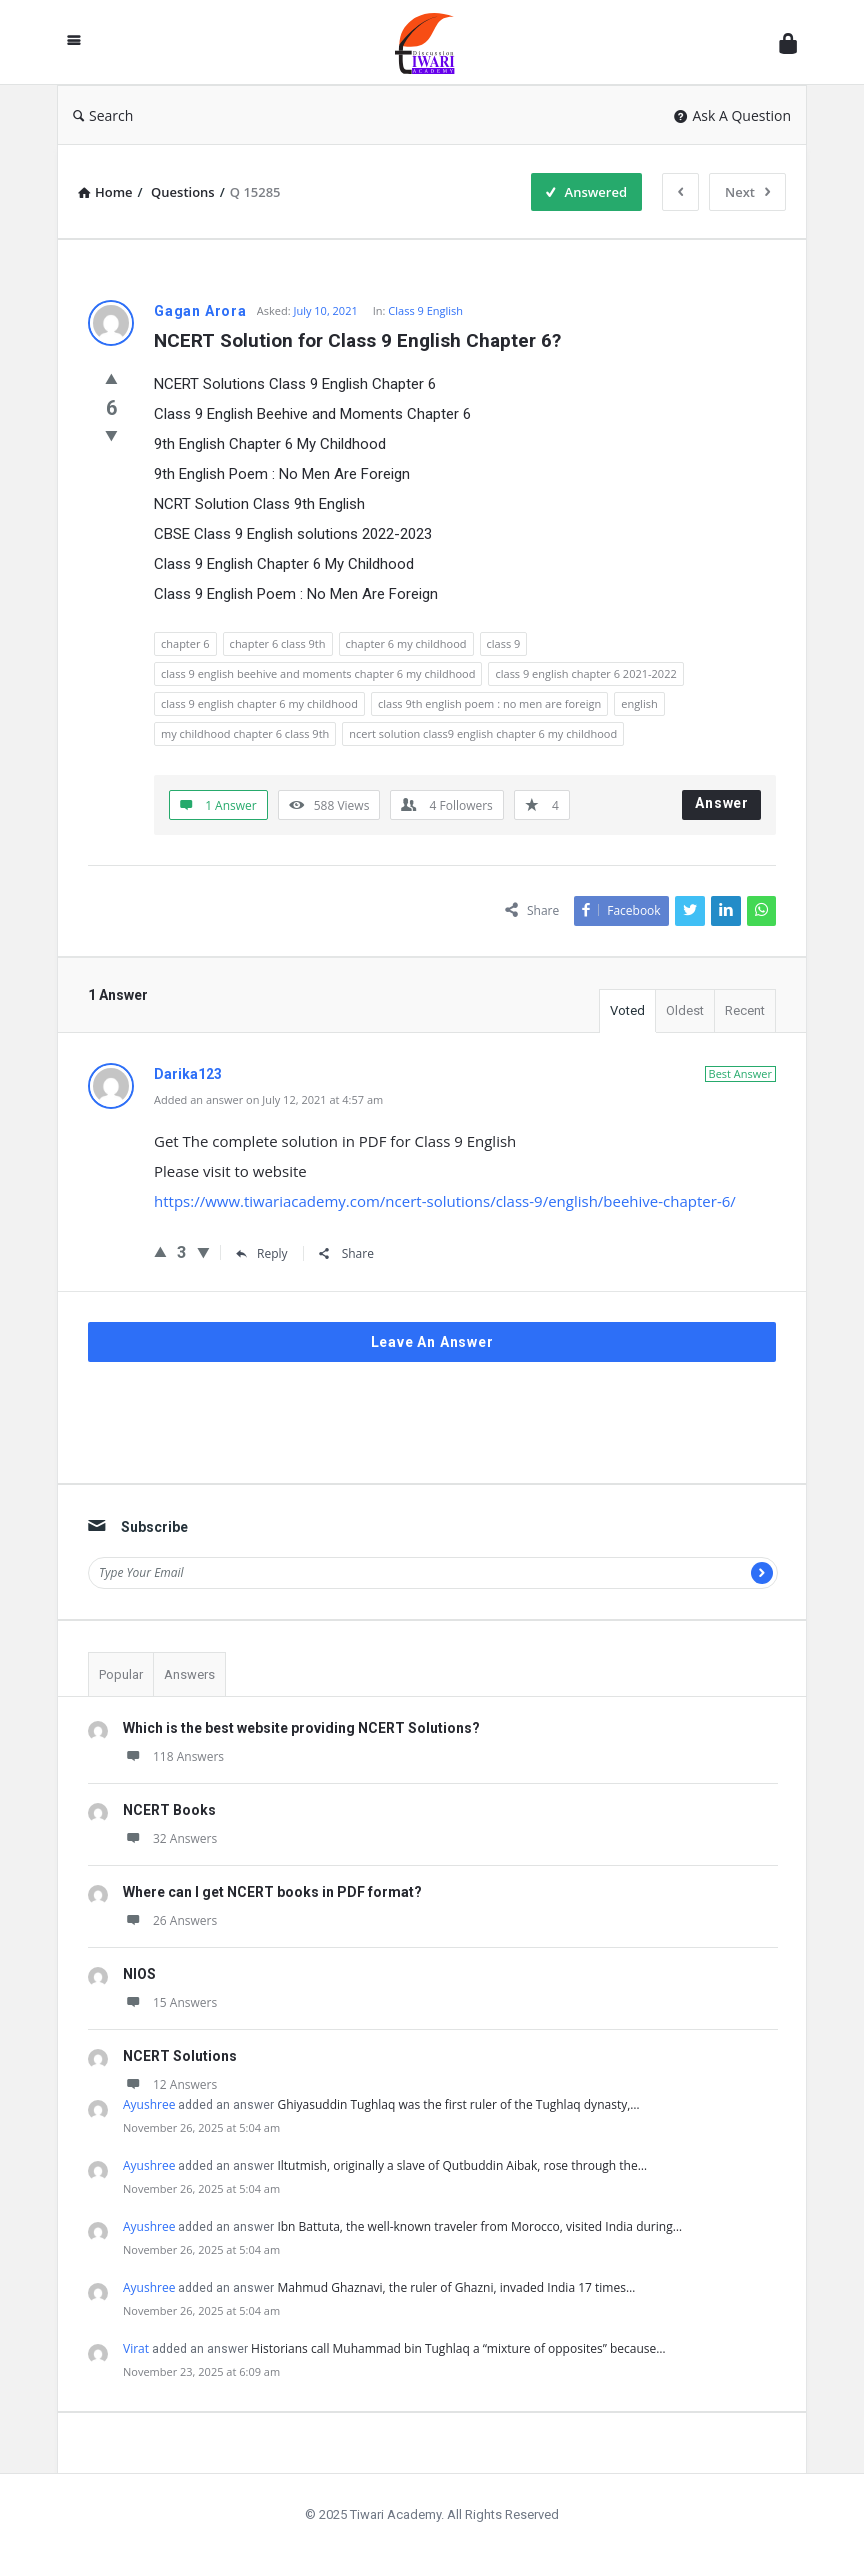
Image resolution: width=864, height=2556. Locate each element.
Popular (121, 1674)
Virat (136, 2348)
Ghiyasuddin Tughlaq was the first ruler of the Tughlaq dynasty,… (458, 2104)
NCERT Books (169, 1810)
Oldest (685, 1010)
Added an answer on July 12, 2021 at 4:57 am (268, 1099)
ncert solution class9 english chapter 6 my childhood (483, 733)
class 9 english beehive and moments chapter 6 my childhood (318, 673)
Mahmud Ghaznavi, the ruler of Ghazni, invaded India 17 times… (456, 2287)
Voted (627, 1010)
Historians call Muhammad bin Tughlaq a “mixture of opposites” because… (458, 2348)
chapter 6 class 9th (278, 643)
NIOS (139, 1974)
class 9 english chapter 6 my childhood (259, 703)
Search (103, 115)
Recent (745, 1010)
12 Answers (170, 2084)
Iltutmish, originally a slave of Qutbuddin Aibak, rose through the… (462, 2165)
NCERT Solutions (180, 2056)
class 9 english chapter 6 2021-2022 (585, 673)
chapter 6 (185, 643)
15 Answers (170, 2002)
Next (747, 192)
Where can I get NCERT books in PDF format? (272, 1892)
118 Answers (173, 1756)
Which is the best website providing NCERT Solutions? (301, 1728)
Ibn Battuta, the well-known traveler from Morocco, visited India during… (479, 2226)
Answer (722, 803)
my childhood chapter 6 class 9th (245, 733)
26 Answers (170, 1920)
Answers (189, 1674)
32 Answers (170, 1838)
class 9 (504, 643)
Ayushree (149, 2104)
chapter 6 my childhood (406, 643)
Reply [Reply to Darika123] (262, 1253)
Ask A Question (732, 115)
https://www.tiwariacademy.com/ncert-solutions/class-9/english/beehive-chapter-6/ (445, 1201)
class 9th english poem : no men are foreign (489, 703)
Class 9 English (425, 310)
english (639, 703)
